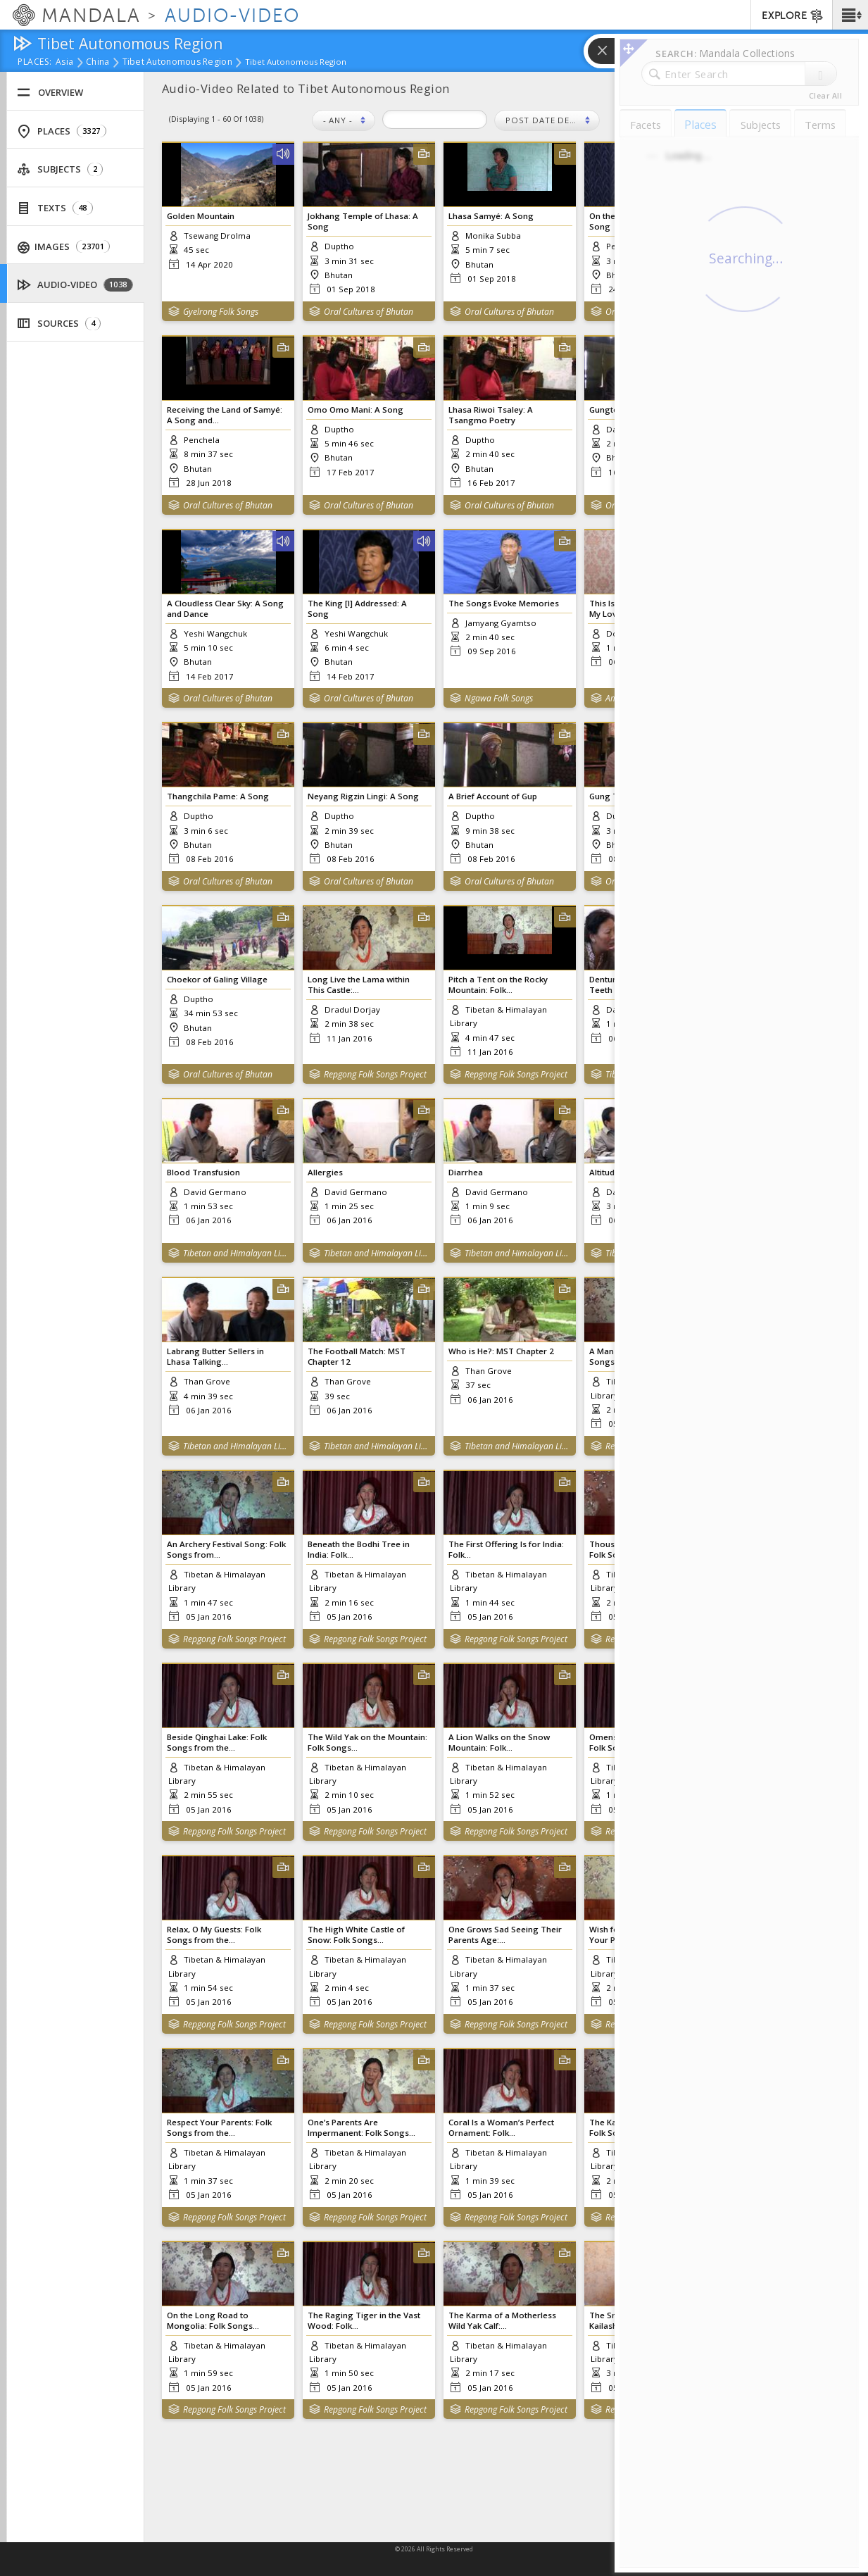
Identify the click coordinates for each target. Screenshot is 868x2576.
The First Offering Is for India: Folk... (506, 1549)
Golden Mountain (200, 216)
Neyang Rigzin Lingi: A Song (363, 796)
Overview (50, 92)
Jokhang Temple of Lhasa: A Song (363, 221)
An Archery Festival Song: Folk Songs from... (226, 1549)
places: (35, 63)
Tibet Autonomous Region (177, 63)
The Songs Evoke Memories (503, 603)
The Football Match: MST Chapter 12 (356, 1356)
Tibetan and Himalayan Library (235, 1253)
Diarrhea (465, 1172)
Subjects (60, 169)
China (97, 63)
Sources (59, 323)
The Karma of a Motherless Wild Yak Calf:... (502, 2320)
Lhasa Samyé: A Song (491, 216)
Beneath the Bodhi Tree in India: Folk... (359, 1549)
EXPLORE (793, 16)
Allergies (325, 1172)
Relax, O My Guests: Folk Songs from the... (214, 1934)
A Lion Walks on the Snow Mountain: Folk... (499, 1742)
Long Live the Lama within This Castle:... (359, 984)
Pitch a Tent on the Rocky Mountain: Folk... (498, 984)
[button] (850, 15)
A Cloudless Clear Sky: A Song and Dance (225, 608)
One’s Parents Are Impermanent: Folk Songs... (361, 2127)
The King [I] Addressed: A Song (357, 608)
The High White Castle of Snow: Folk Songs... (356, 1934)
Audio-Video (75, 285)
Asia (64, 63)
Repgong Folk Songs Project (375, 1074)
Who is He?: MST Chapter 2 (501, 1351)
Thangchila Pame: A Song (218, 796)
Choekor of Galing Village (217, 979)
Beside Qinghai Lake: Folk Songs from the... (217, 1742)
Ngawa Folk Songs (499, 698)
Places (61, 131)
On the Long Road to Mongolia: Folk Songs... (213, 2320)
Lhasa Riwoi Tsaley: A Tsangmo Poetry (490, 414)
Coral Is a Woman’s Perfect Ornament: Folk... (501, 2127)
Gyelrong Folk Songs (220, 312)
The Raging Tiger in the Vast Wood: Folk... (364, 2320)
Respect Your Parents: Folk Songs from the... (219, 2127)
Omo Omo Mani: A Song (355, 409)
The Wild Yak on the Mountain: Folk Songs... (367, 1742)
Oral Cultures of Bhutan (368, 312)
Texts (55, 208)
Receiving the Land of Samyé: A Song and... (224, 414)
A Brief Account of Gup (492, 796)
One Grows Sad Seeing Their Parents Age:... (505, 1934)
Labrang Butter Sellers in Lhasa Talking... (215, 1356)
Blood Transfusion (203, 1172)
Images (64, 247)
